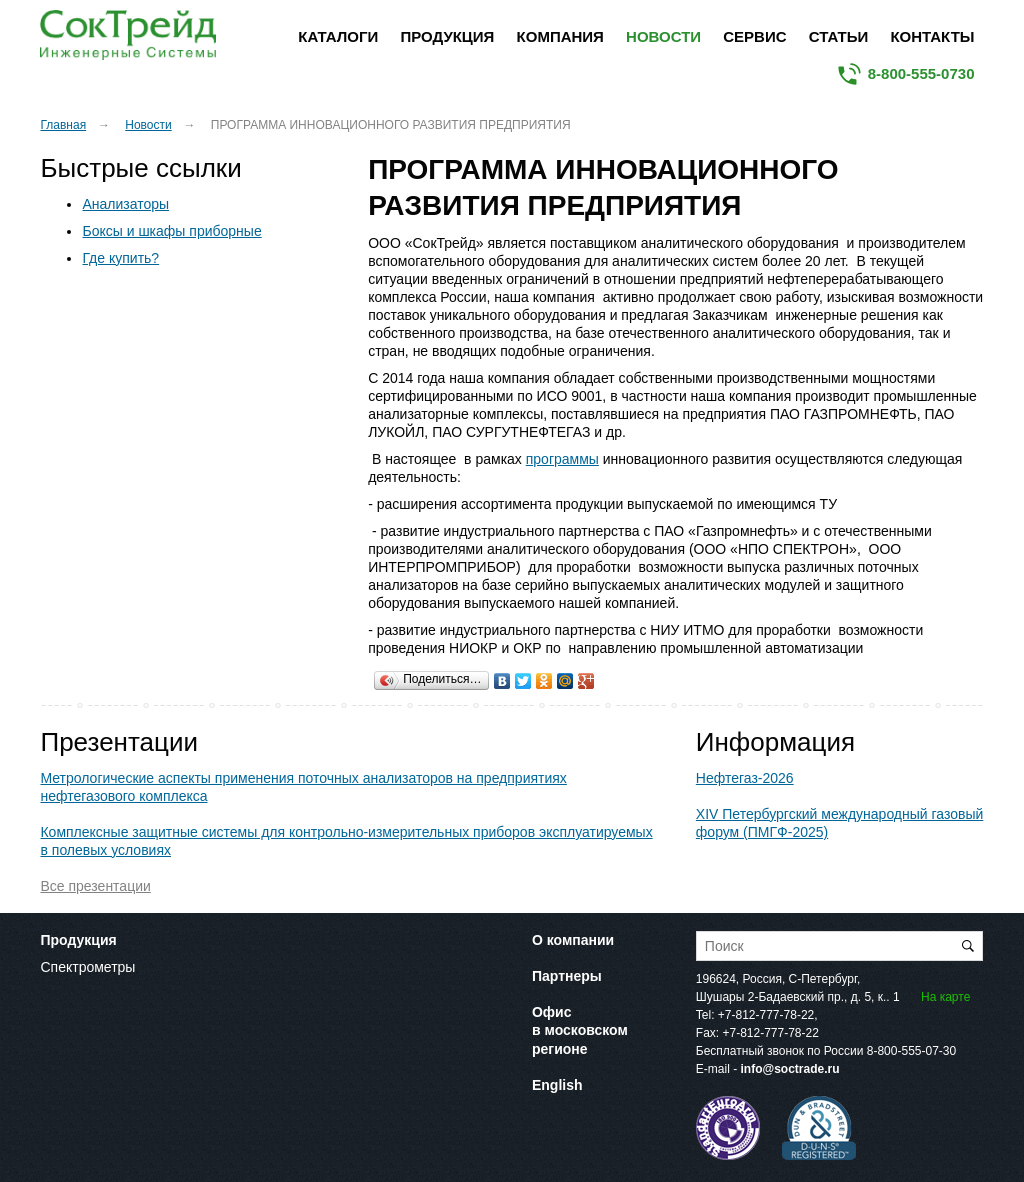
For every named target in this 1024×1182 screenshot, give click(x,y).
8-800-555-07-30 (911, 1051)
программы (562, 459)
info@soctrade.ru (789, 1069)
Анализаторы (125, 204)
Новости (663, 36)
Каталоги (338, 36)
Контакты (932, 36)
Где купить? (120, 258)
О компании (573, 940)
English (557, 1085)
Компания (560, 36)
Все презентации (95, 886)
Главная (63, 125)
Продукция (447, 36)
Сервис (754, 36)
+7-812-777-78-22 (766, 1015)
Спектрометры (87, 967)
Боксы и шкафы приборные (171, 231)
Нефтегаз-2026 (745, 778)
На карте (945, 997)
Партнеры (567, 976)
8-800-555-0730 (921, 73)
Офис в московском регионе (580, 1030)
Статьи (839, 36)
